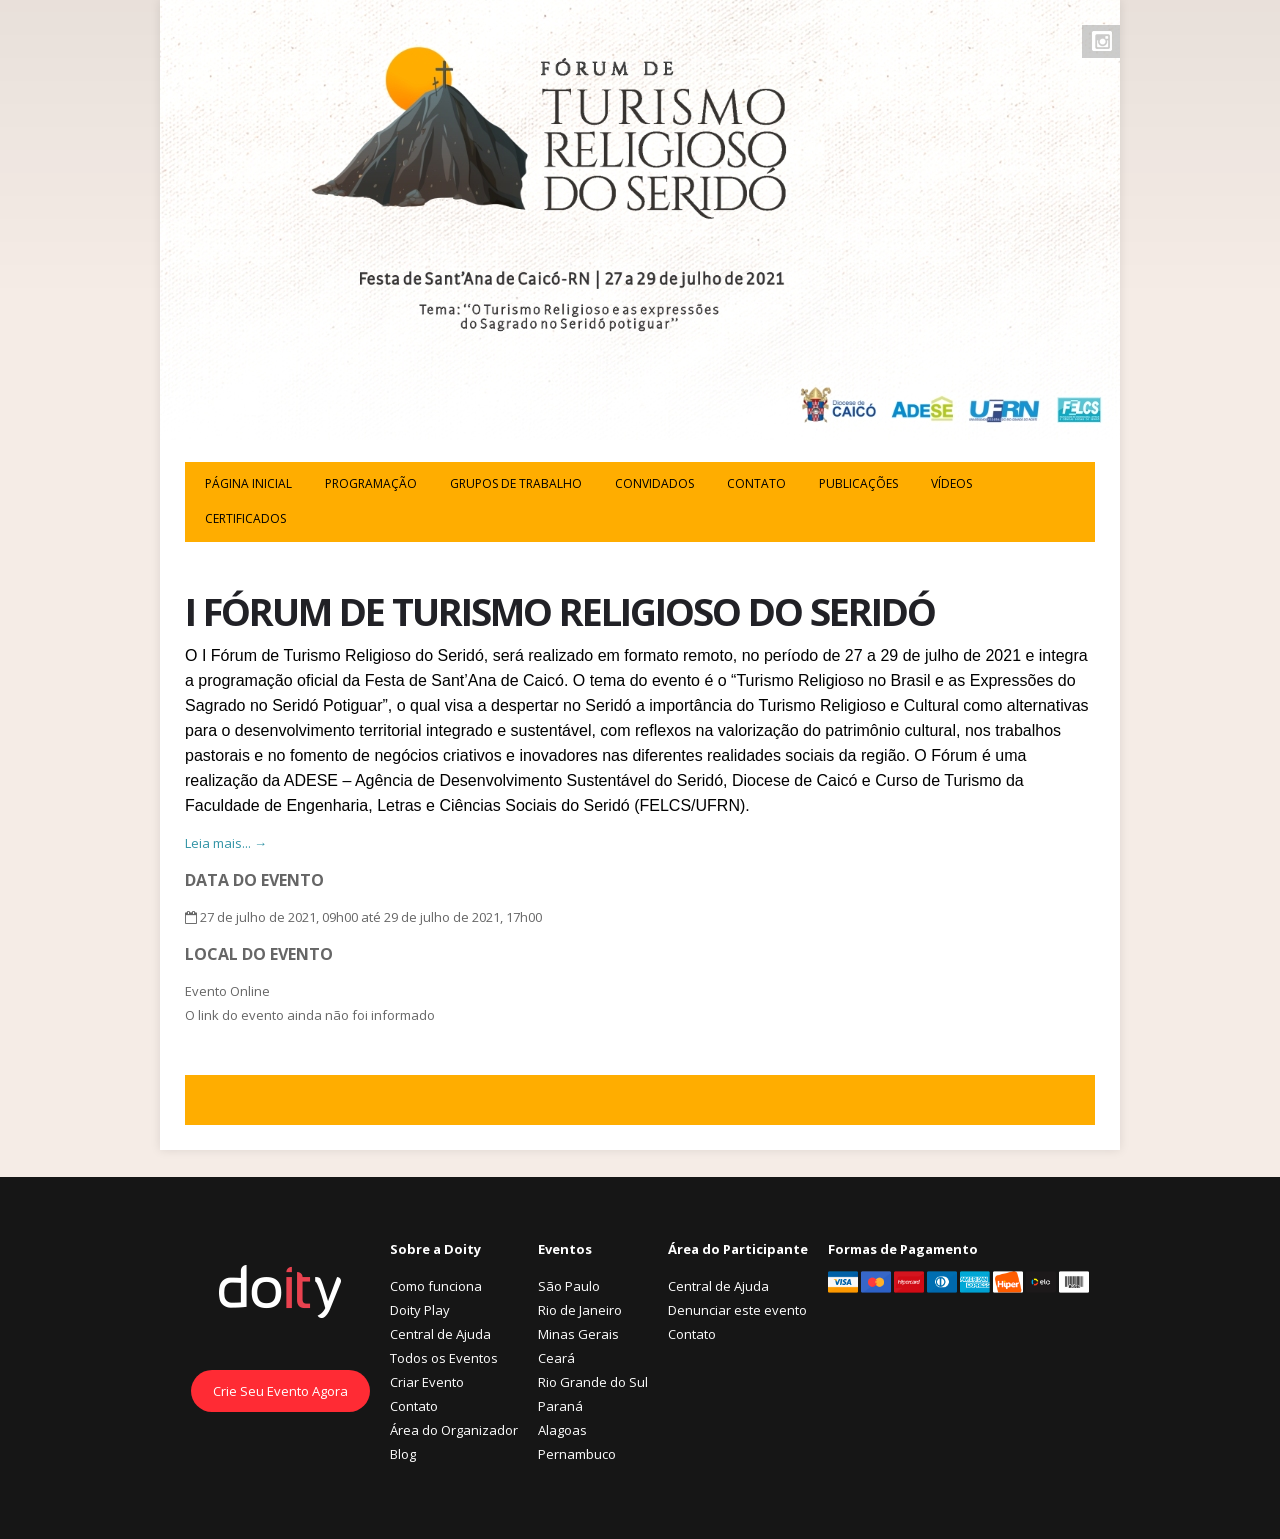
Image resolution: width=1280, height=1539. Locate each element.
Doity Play (420, 1310)
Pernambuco (577, 1454)
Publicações (858, 483)
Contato (414, 1406)
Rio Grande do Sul (593, 1382)
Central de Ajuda (440, 1334)
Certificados (245, 518)
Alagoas (562, 1430)
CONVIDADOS (654, 483)
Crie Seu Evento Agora (280, 1391)
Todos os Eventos (444, 1358)
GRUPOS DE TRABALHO (516, 483)
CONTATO (756, 483)
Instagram (1102, 41)
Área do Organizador (454, 1430)
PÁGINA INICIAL (248, 483)
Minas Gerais (578, 1334)
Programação (371, 483)
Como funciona (436, 1286)
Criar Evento (427, 1382)
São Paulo (569, 1286)
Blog (403, 1454)
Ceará (556, 1358)
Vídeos (951, 483)
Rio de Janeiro (580, 1310)
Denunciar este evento (737, 1310)
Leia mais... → (226, 843)
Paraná (560, 1406)
